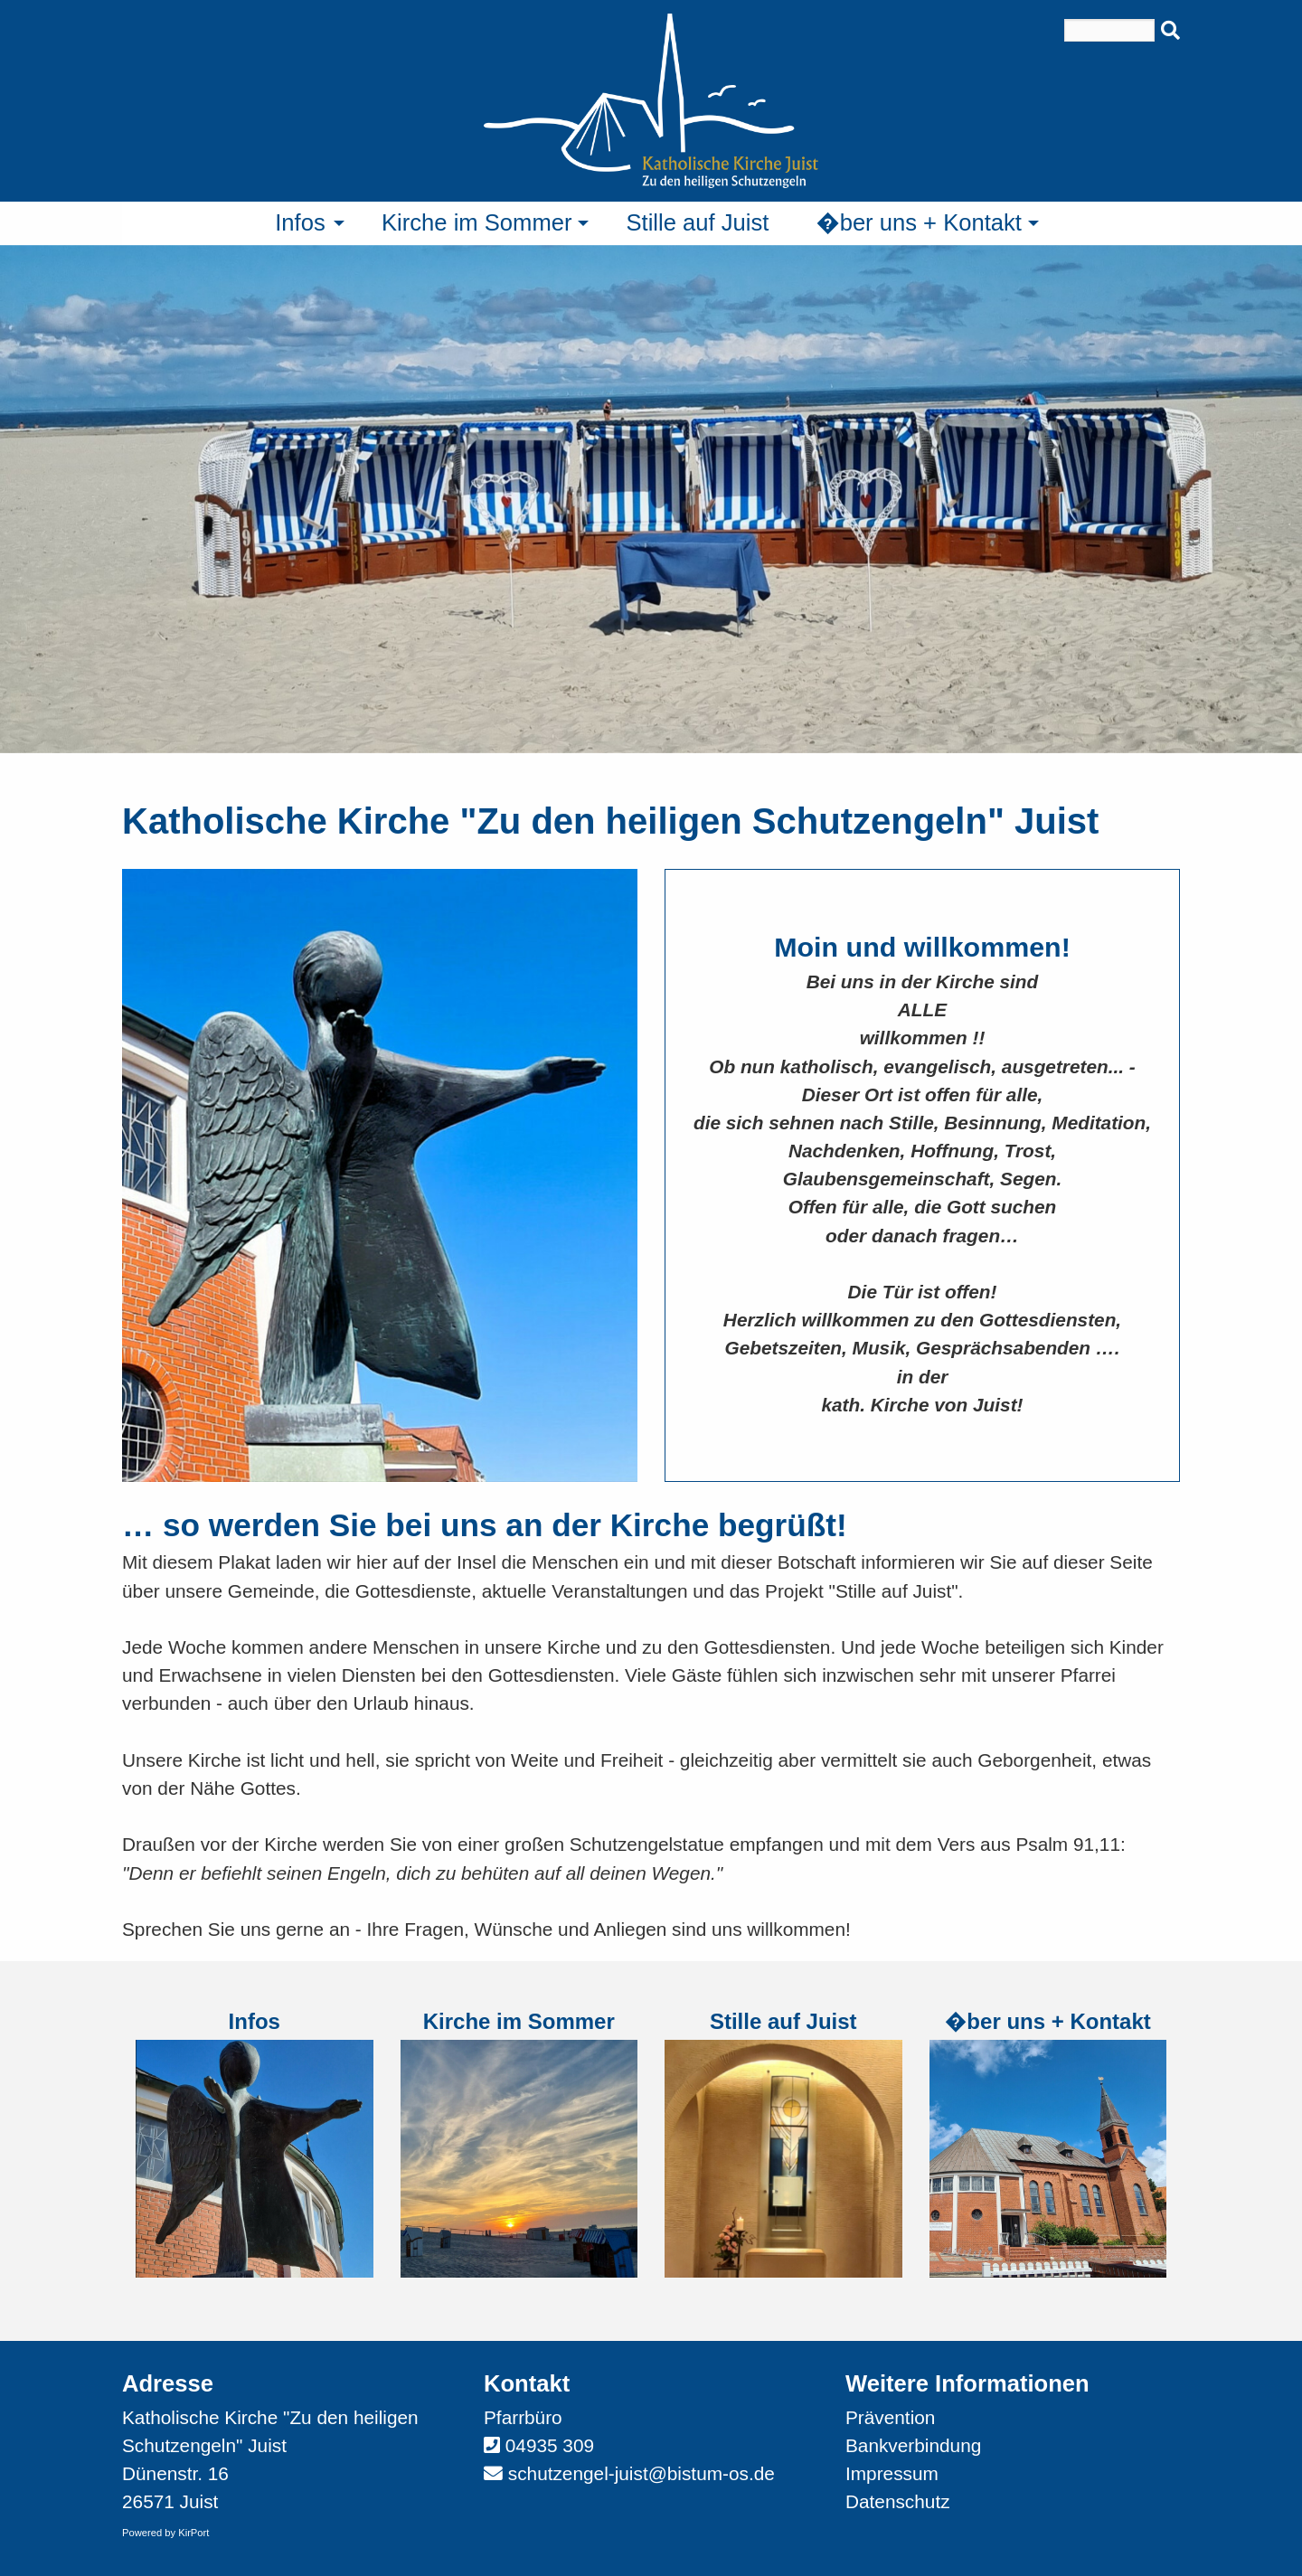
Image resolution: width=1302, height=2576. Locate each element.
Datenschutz (897, 2501)
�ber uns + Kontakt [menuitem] (919, 222)
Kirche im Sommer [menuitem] (476, 222)
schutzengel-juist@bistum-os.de (641, 2473)
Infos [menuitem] (300, 222)
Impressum (892, 2473)
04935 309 (549, 2445)
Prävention (890, 2417)
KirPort (193, 2532)
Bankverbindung (913, 2445)
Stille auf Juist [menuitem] (697, 222)
